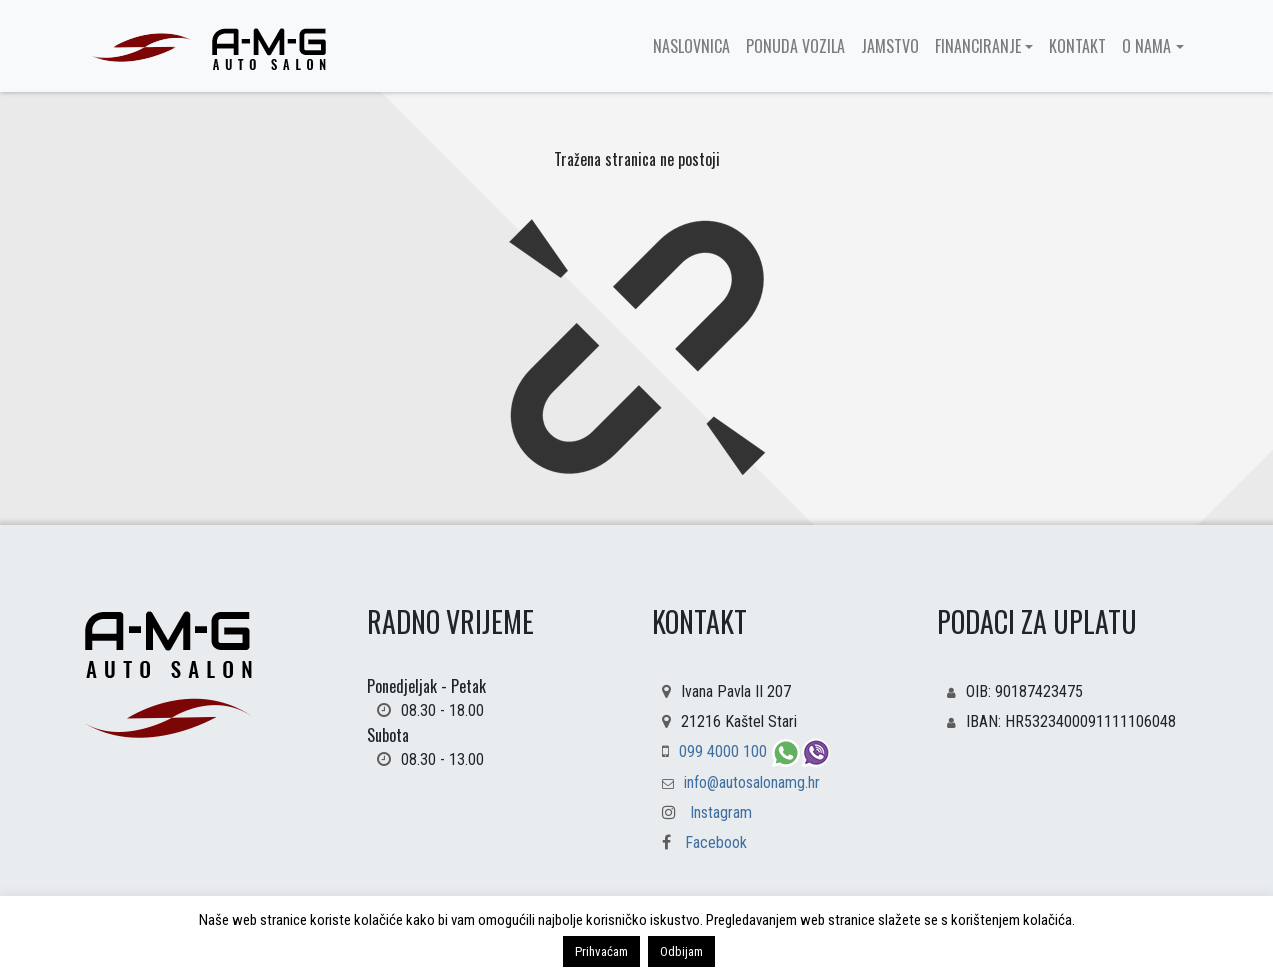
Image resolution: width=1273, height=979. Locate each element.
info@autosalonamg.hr (752, 782)
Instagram (721, 812)
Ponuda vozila (795, 46)
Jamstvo (890, 46)
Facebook (699, 842)
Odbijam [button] (681, 951)
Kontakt (1077, 46)
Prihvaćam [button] (601, 951)
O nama (1146, 46)
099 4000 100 (725, 751)
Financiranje (978, 46)
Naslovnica (691, 46)
